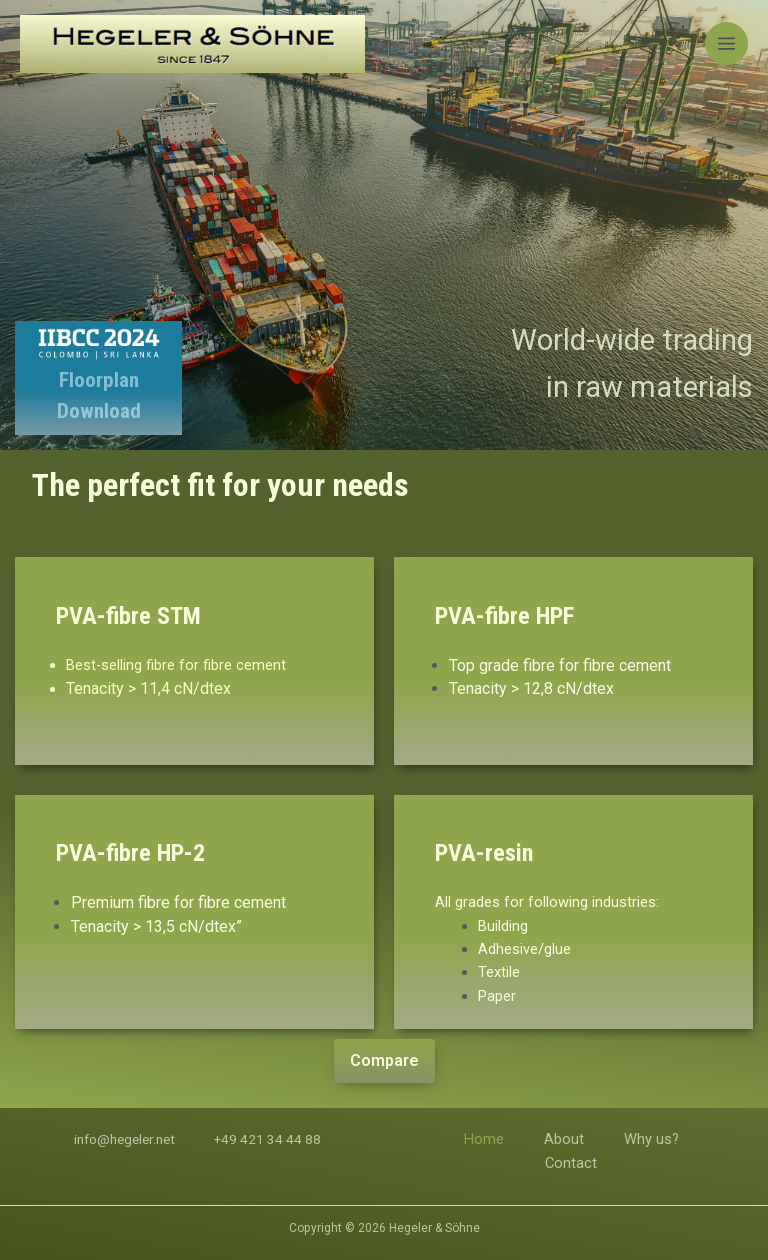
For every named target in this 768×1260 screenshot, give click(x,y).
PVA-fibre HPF (504, 616)
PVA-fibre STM (128, 616)
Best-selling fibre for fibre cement (176, 665)
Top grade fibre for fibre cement (560, 665)
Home (484, 1139)
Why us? (651, 1139)
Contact (571, 1163)
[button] (384, 1061)
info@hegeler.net (124, 1139)
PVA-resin (484, 853)
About (564, 1139)
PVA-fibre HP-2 (130, 853)
